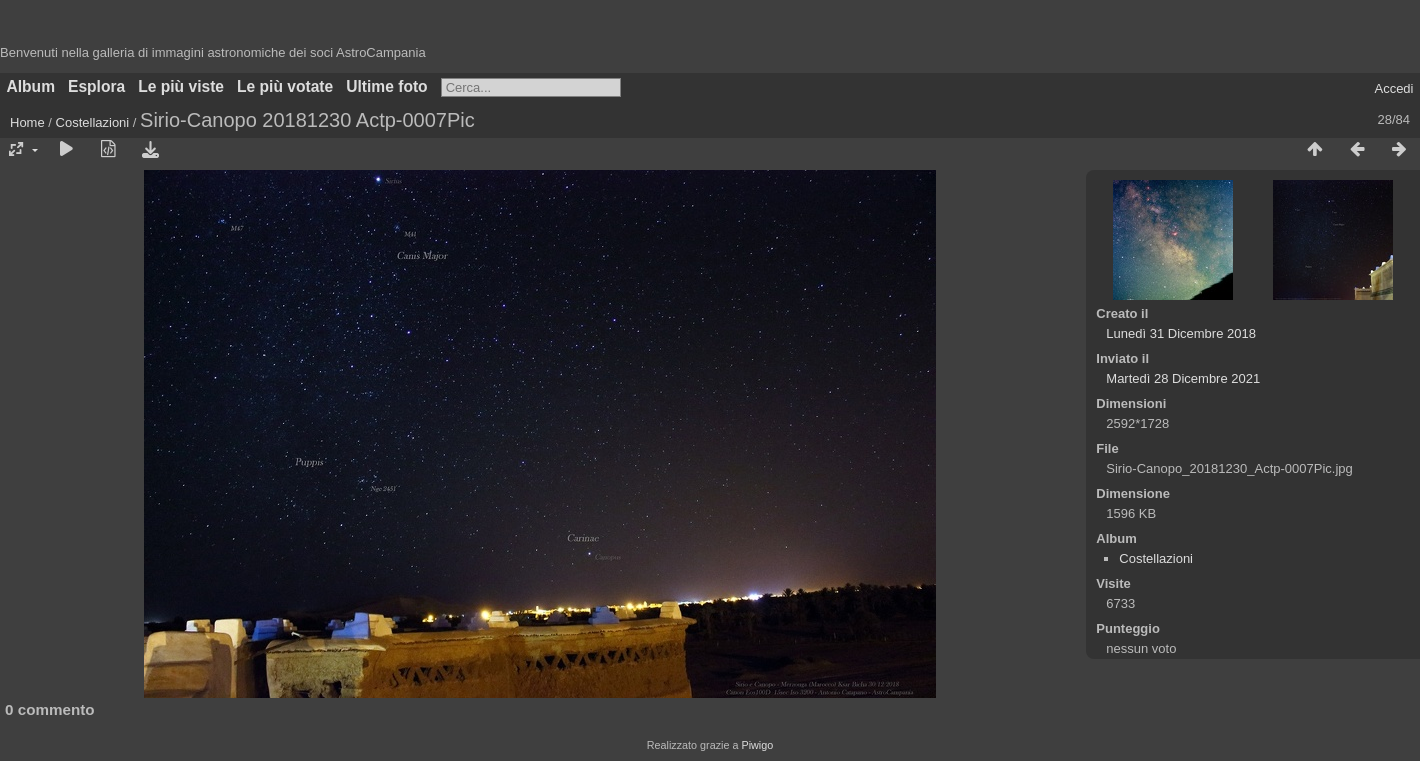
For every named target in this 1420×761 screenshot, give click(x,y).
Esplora (96, 86)
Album (31, 86)
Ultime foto (386, 86)
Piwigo (757, 745)
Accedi (1393, 88)
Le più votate (285, 86)
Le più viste (181, 86)
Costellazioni (93, 122)
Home (27, 122)
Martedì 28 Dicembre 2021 (1183, 378)
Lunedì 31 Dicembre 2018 (1181, 333)
